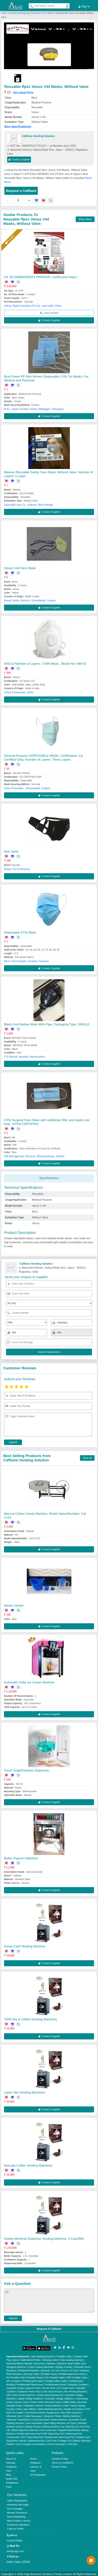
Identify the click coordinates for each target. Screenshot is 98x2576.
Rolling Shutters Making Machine (42, 2425)
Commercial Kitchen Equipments (42, 2411)
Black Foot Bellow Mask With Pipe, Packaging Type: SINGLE (47, 1023)
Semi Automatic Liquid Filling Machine (45, 2422)
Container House (15, 2387)
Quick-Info (11, 2477)
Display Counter (64, 2366)
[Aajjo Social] (55, 2346)
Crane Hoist (36, 2401)
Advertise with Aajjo (18, 2503)
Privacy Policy (59, 2465)
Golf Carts (51, 2439)
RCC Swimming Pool (32, 2436)
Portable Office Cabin (56, 2380)
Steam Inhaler (14, 1604)
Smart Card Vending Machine (24, 1945)
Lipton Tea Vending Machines (24, 2091)
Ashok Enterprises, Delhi (18, 691)
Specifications (49, 1177)
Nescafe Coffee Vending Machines (28, 2164)
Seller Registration (17, 2499)
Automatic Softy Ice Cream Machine (29, 1681)
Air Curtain (17, 2411)
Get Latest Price (23, 91)
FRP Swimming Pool (53, 2432)
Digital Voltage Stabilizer (30, 2397)
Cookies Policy (60, 2457)
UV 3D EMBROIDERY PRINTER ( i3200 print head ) (41, 276)
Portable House (49, 2373)
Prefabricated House (55, 2383)
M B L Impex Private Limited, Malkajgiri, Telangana (34, 408)
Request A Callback (49, 2327)
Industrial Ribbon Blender (19, 2362)
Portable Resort (35, 2376)
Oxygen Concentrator (34, 2443)
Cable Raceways (33, 2415)
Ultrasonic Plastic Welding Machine (62, 2415)
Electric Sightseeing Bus (32, 2439)
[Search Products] (29, 5)
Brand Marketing (16, 2515)
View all (87, 1457)
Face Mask (48, 12)
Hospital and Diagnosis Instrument (25, 12)
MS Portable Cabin (55, 2376)
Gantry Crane (22, 2401)
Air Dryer (71, 2422)
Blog (8, 2473)
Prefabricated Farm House (72, 2373)
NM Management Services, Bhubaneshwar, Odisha (34, 1155)
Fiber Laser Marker (26, 2408)
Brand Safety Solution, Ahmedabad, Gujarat (30, 599)
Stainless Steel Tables (68, 2362)
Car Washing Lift (69, 2425)
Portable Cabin (64, 2355)
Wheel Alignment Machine (24, 2429)
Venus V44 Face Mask (20, 567)
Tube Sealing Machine (71, 2359)
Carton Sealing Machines (41, 2366)
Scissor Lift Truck (69, 2369)
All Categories (38, 2473)
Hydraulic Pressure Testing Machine (42, 2404)
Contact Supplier (19, 158)
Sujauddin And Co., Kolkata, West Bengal (28, 503)
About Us (11, 2457)
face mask (11, 850)
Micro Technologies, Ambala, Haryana (26, 960)
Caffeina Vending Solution (38, 135)
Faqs (8, 2485)
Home (4, 12)
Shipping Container (78, 2383)
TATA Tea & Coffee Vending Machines (30, 2018)
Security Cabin (31, 2373)
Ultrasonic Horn (14, 2415)
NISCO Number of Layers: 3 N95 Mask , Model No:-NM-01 (45, 662)
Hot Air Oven (48, 2387)
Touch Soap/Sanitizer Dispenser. (27, 1769)
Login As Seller (15, 2527)
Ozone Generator (56, 2443)
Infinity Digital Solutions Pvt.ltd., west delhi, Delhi (32, 304)
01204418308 (14, 2539)
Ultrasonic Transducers (18, 2418)
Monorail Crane (53, 2401)
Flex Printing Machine (75, 2390)
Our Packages (15, 2507)
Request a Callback (21, 190)
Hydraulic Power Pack (29, 2390)
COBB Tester (69, 2401)
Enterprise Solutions (18, 2523)
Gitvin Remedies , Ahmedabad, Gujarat (27, 787)
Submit (13, 1441)
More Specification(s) (17, 125)
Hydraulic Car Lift (49, 2369)
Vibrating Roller (50, 2359)
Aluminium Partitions (45, 2362)
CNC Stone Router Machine (20, 2394)
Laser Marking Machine (42, 2355)
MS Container (13, 2380)
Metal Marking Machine (50, 2408)
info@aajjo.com (15, 2550)
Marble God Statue (74, 2408)
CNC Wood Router (52, 2390)
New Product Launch (18, 2519)
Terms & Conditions (62, 2461)
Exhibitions (12, 2481)
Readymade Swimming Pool (59, 2436)
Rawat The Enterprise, (17, 868)
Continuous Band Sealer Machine (49, 2418)
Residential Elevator (28, 2369)
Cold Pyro (72, 2443)
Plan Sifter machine (71, 2411)
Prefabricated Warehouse (30, 2383)
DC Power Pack (65, 2387)
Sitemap (10, 2461)
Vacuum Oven (33, 2387)
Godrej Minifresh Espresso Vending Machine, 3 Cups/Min (44, 2237)
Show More (85, 218)
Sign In (84, 6)
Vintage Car (65, 2439)
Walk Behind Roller (30, 2359)
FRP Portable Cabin (77, 2376)
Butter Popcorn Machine (21, 1857)
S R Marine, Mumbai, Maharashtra (24, 1055)
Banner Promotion (17, 2511)
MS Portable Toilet (15, 2376)
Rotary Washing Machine (50, 2394)
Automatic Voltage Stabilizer (59, 2397)
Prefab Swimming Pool (29, 2432)
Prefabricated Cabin (32, 2380)
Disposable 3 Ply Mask (20, 931)
